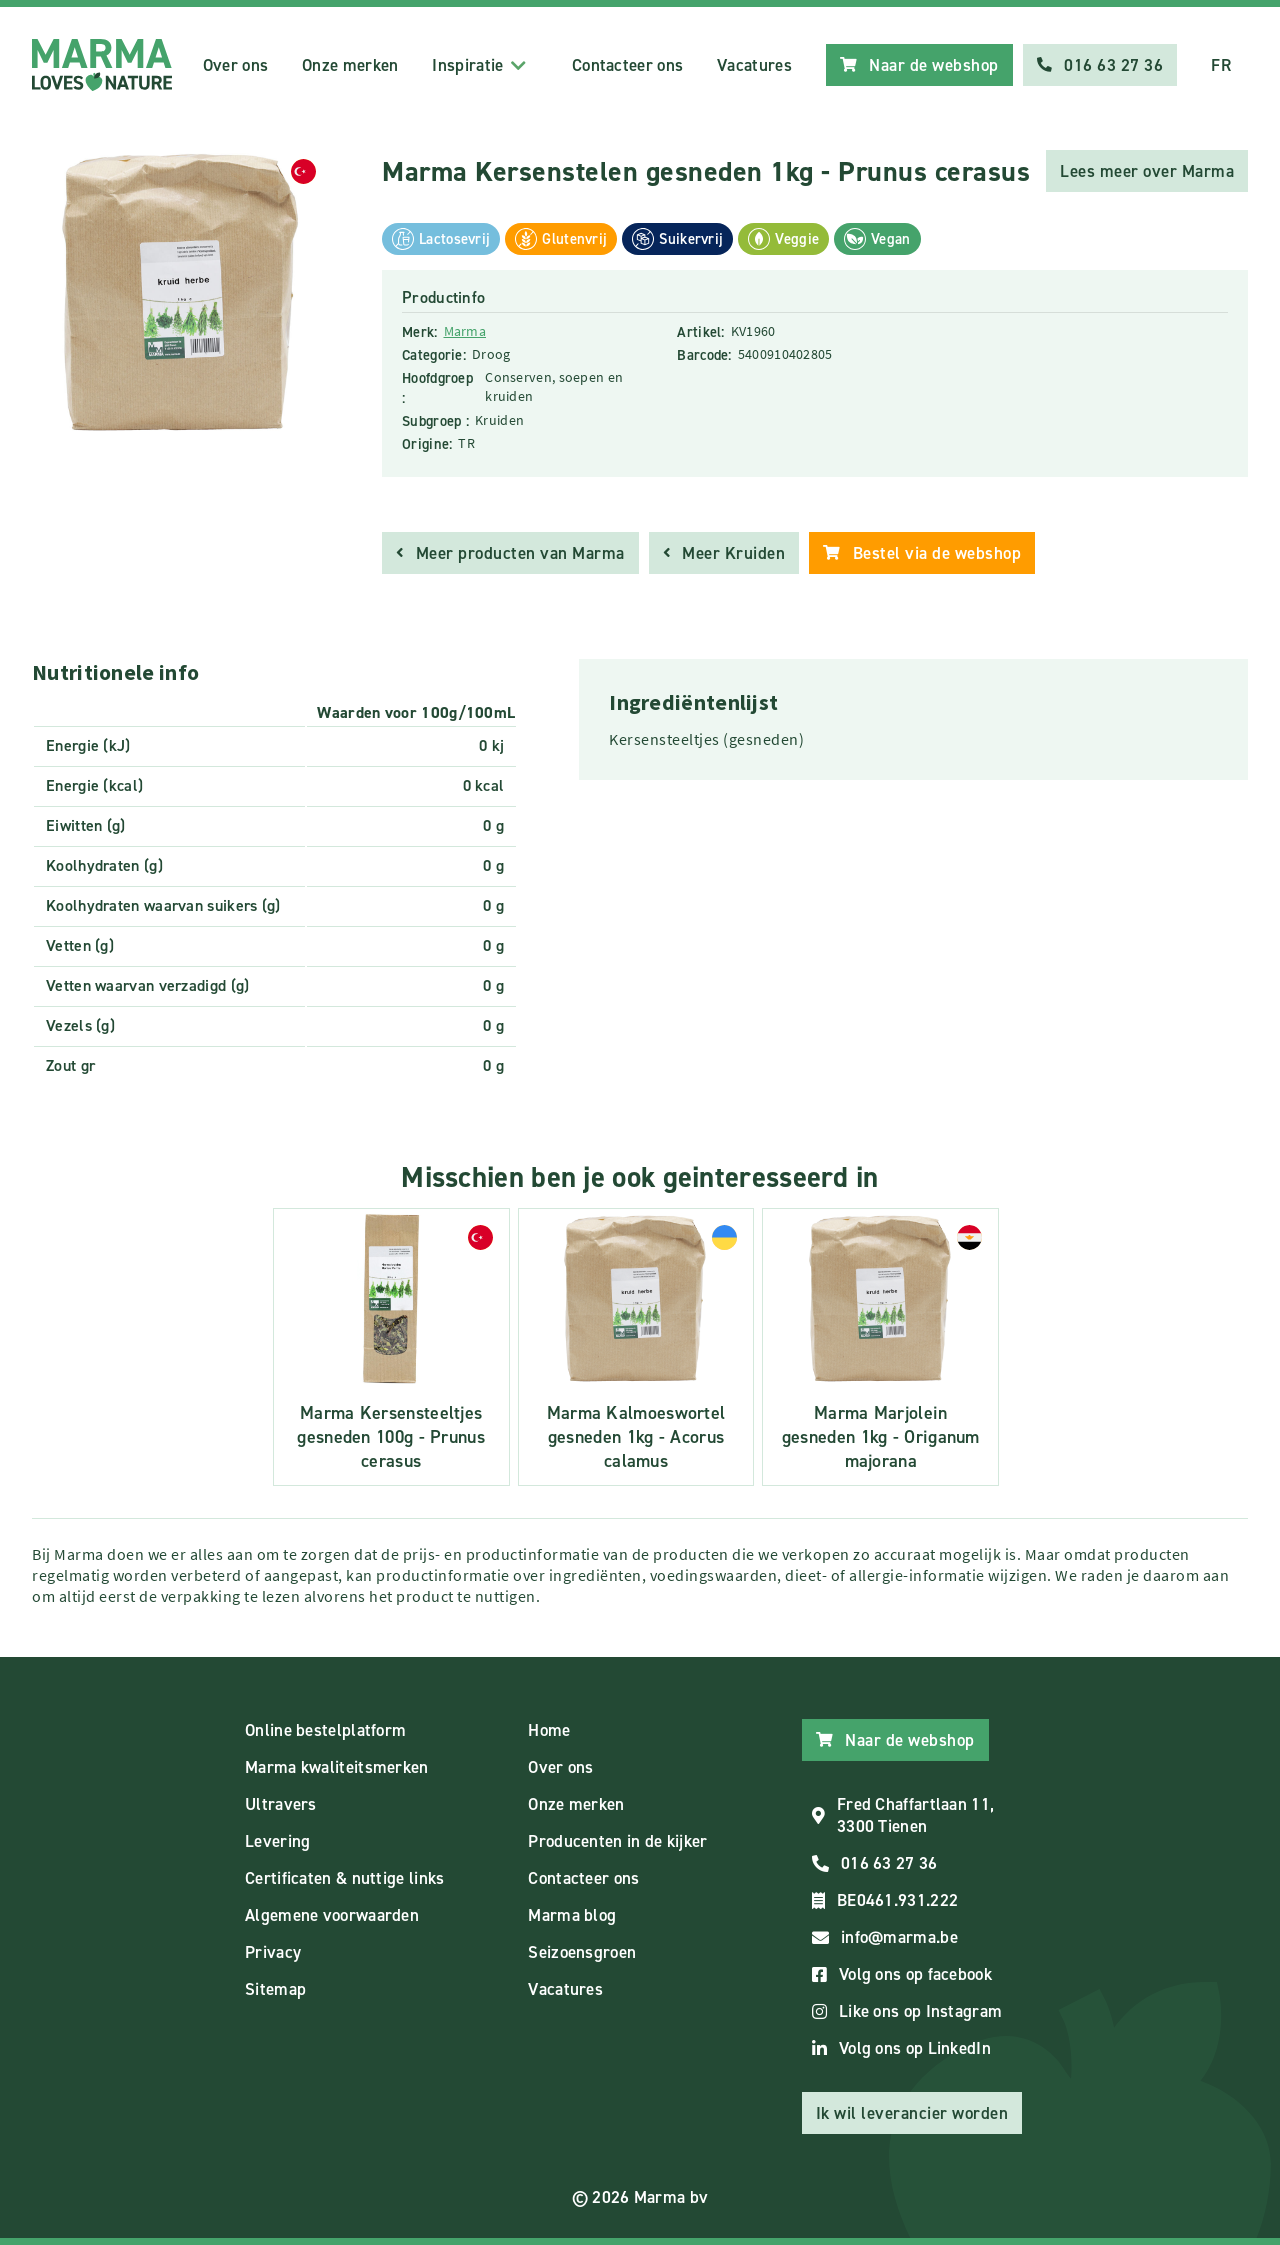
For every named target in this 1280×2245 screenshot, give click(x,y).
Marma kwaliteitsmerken (337, 1767)
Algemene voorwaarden (332, 1915)
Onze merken (350, 65)
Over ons (235, 65)
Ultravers (281, 1804)
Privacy (273, 1952)
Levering (277, 1841)
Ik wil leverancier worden (912, 2113)
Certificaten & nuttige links (344, 1878)
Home (549, 1730)
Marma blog (572, 1915)
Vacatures (754, 65)
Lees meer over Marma (1147, 171)
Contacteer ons (627, 65)
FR (1221, 65)
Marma (465, 331)
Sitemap (275, 1989)
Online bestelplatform (325, 1730)
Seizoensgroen (582, 1952)
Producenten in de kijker (617, 1841)
